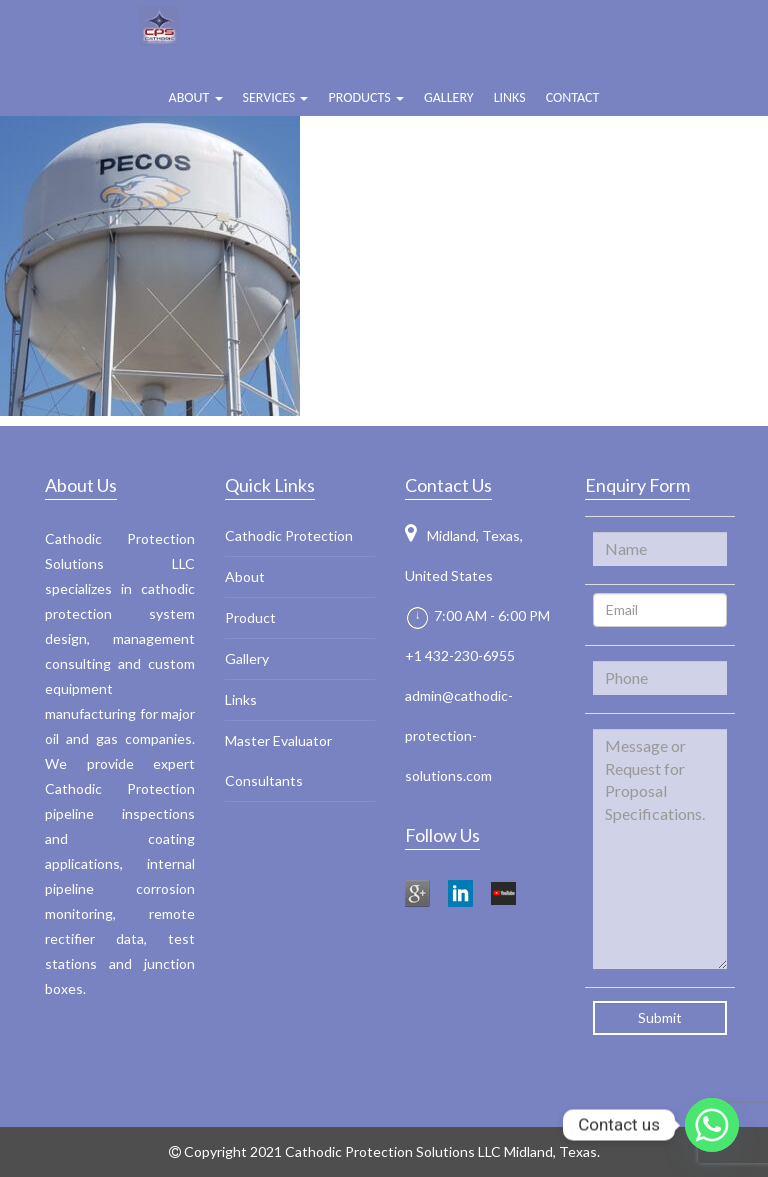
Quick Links (270, 485)
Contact (573, 97)
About (245, 576)
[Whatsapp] (712, 1125)
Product (250, 617)
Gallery (449, 97)
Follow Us (442, 835)
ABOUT (196, 97)
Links (510, 97)
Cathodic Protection (289, 535)
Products (365, 97)
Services (276, 97)
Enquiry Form (637, 485)
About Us (81, 485)
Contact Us (448, 485)
